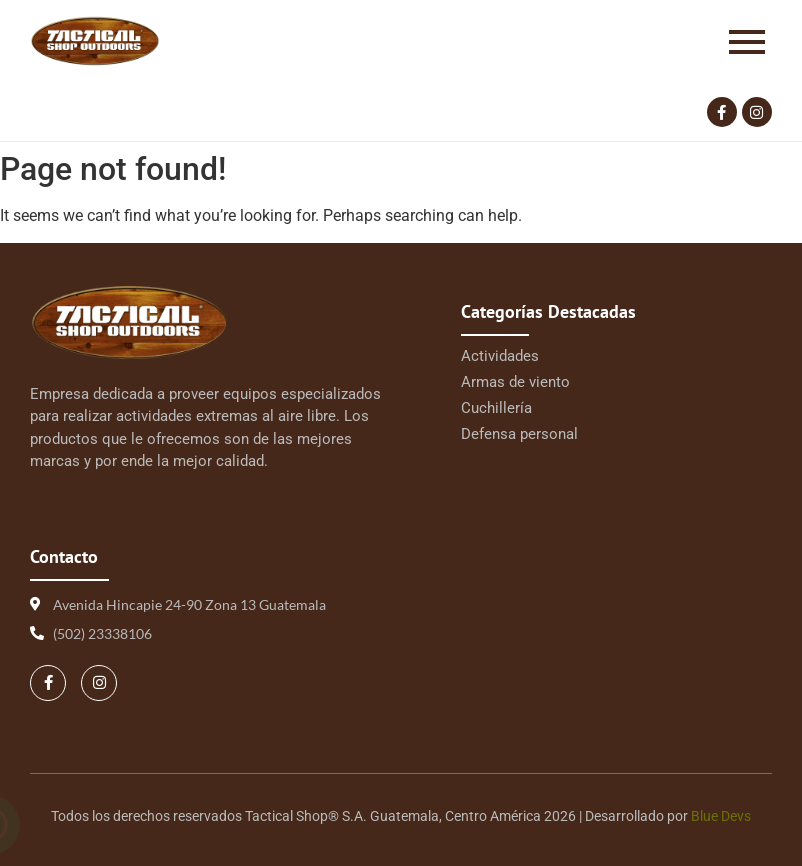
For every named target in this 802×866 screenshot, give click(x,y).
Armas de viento (515, 382)
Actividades (500, 356)
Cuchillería (496, 408)
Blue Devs (721, 816)
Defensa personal (519, 434)
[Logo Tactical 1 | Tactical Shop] (95, 41)
